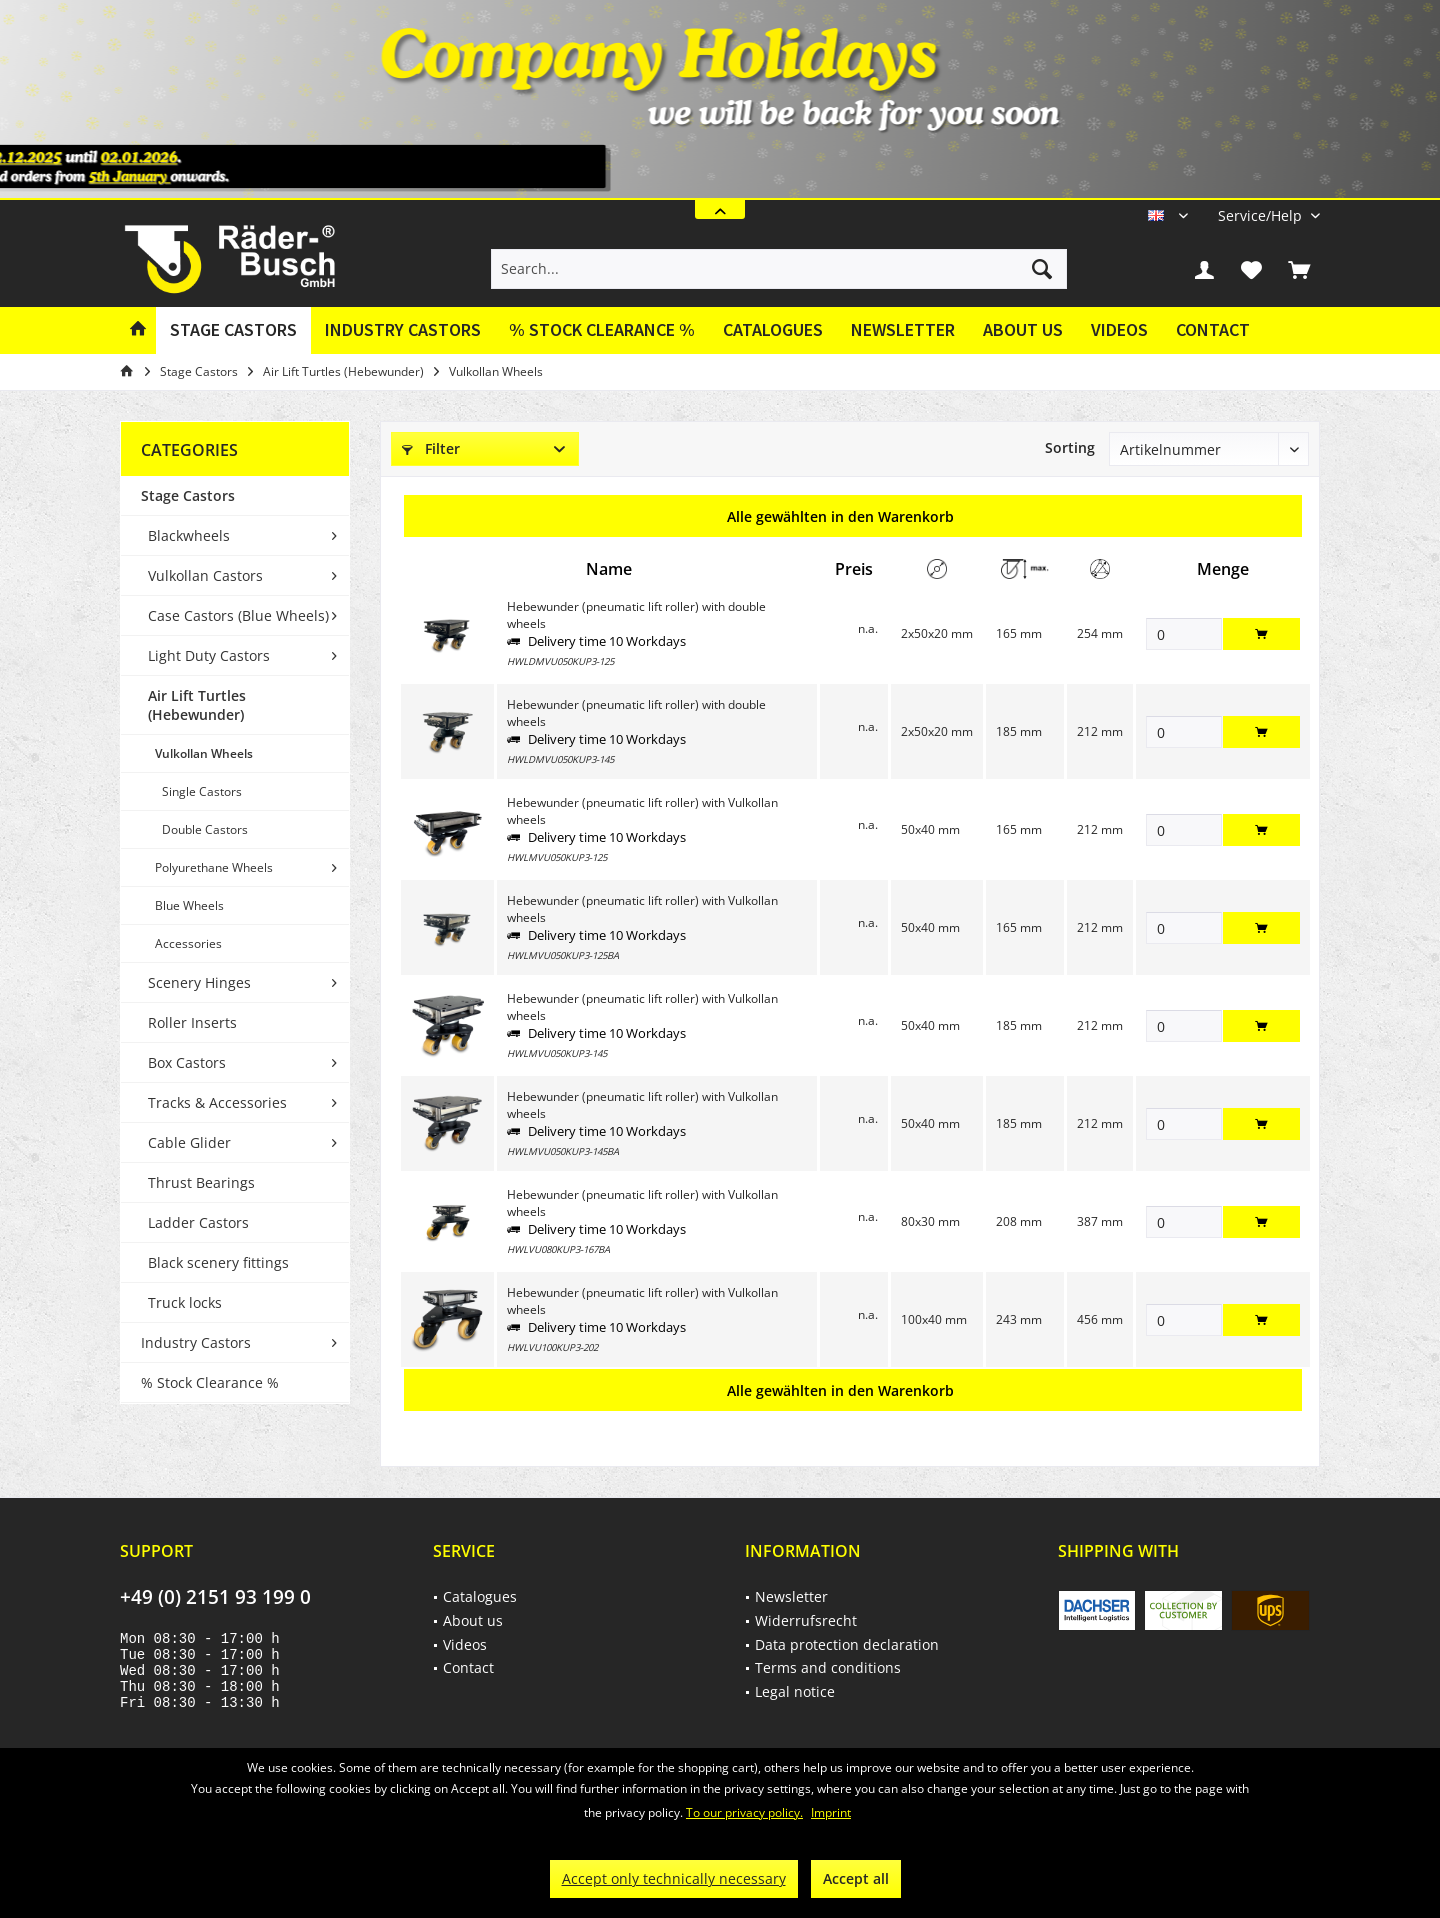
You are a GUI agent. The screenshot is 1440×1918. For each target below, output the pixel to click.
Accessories (188, 943)
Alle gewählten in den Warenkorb (840, 516)
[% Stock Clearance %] (602, 330)
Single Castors (202, 791)
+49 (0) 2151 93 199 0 (215, 1597)
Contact (1213, 329)
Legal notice (795, 1691)
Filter (431, 448)
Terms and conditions (828, 1667)
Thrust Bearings (201, 1182)
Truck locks (185, 1302)
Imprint (831, 1812)
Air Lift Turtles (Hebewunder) (197, 705)
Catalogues (773, 329)
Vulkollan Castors (205, 575)
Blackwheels (189, 535)
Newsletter (903, 329)
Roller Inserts (192, 1022)
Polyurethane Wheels (214, 867)
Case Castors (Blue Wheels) (238, 615)
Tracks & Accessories (217, 1102)
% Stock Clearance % (210, 1382)
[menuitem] (1261, 215)
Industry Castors (196, 1342)
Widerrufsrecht (806, 1620)
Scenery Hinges (199, 982)
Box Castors (187, 1062)
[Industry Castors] (403, 330)
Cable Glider (189, 1142)
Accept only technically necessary (674, 1878)
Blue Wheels (189, 905)
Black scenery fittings (218, 1262)
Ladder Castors (198, 1222)
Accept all (856, 1878)
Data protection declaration (847, 1644)
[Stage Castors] (233, 330)
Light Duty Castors (209, 655)
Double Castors (205, 829)
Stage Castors (188, 495)
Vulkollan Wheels (204, 753)
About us (1023, 329)
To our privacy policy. (744, 1812)
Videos (1119, 329)
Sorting (1070, 447)
